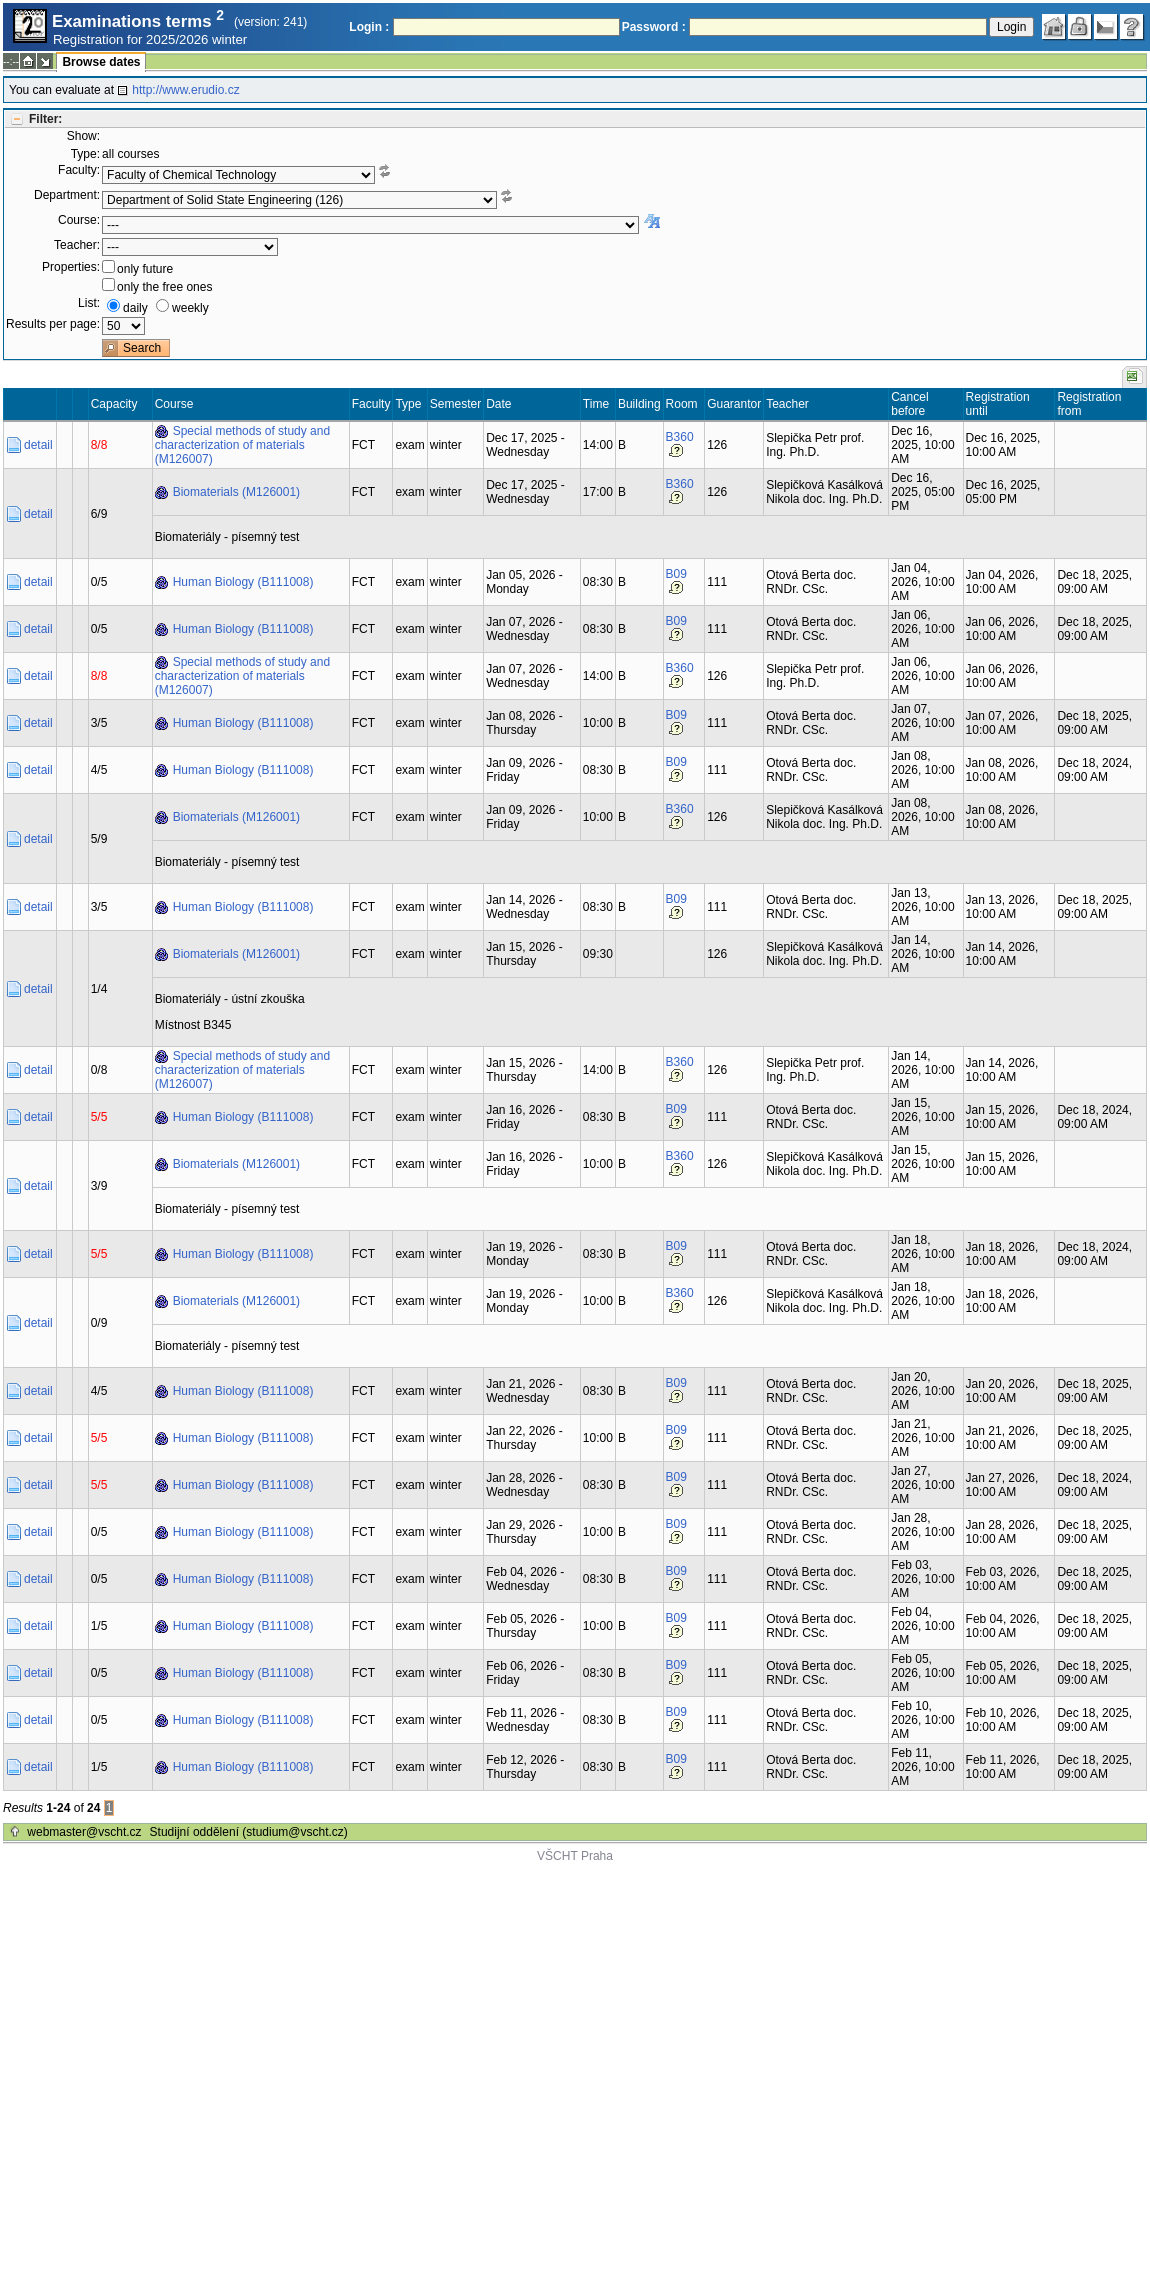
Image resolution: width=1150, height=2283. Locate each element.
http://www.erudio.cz (185, 90)
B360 (680, 437)
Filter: (45, 119)
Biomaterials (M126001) (236, 492)
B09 (676, 574)
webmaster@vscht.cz (84, 1832)
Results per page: (53, 324)
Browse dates (101, 62)
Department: (67, 195)
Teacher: (77, 245)
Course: (79, 220)
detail (38, 445)
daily (135, 308)
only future (145, 269)
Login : (369, 27)
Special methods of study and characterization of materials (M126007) (242, 445)
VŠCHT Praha (575, 1856)
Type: (85, 154)
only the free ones (164, 287)
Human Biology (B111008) (243, 582)
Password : (654, 27)
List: (89, 303)
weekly (190, 308)
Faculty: (79, 170)
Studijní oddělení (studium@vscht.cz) (249, 1832)
